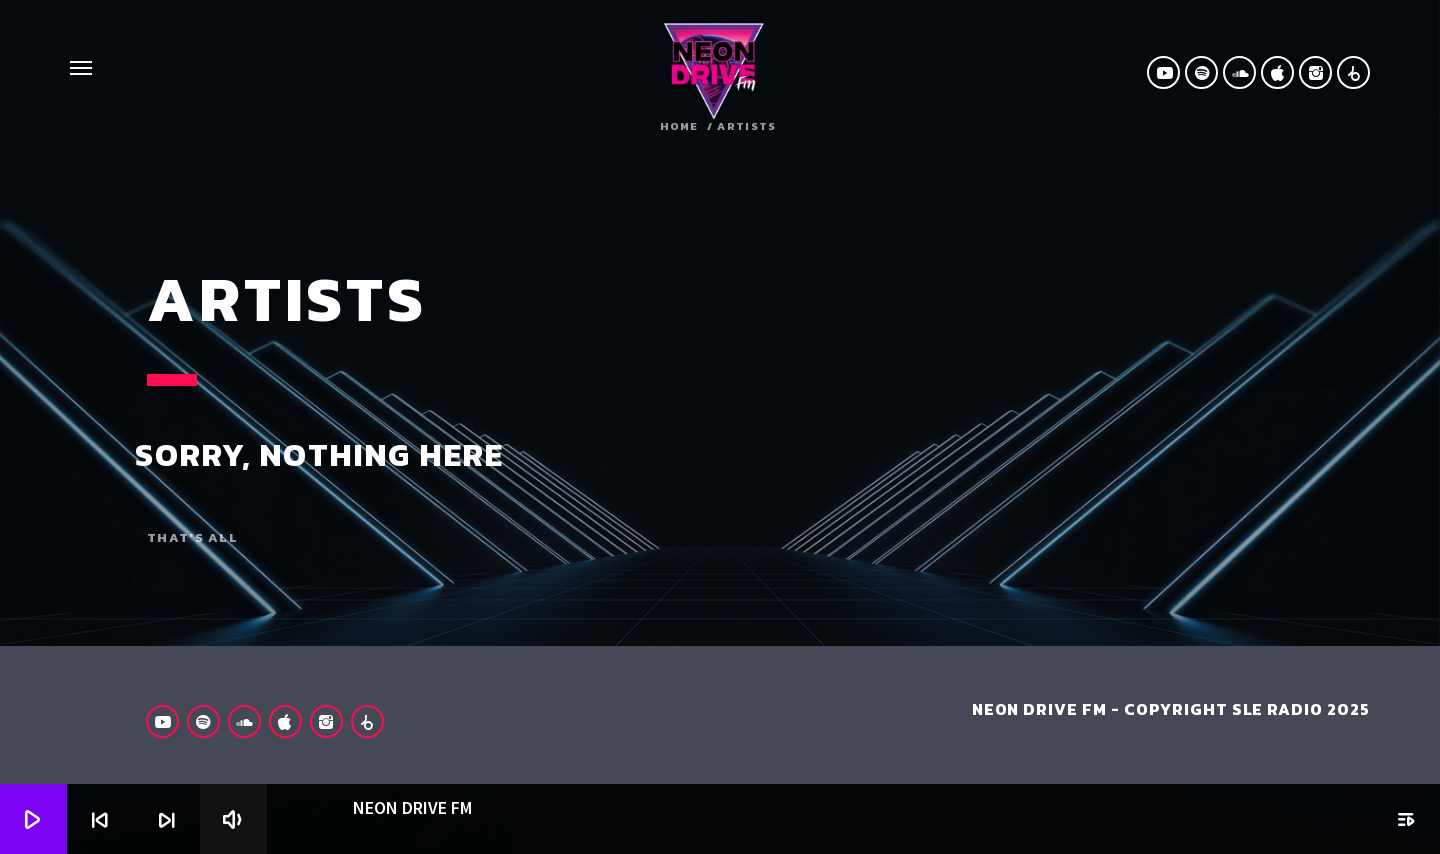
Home (679, 126)
